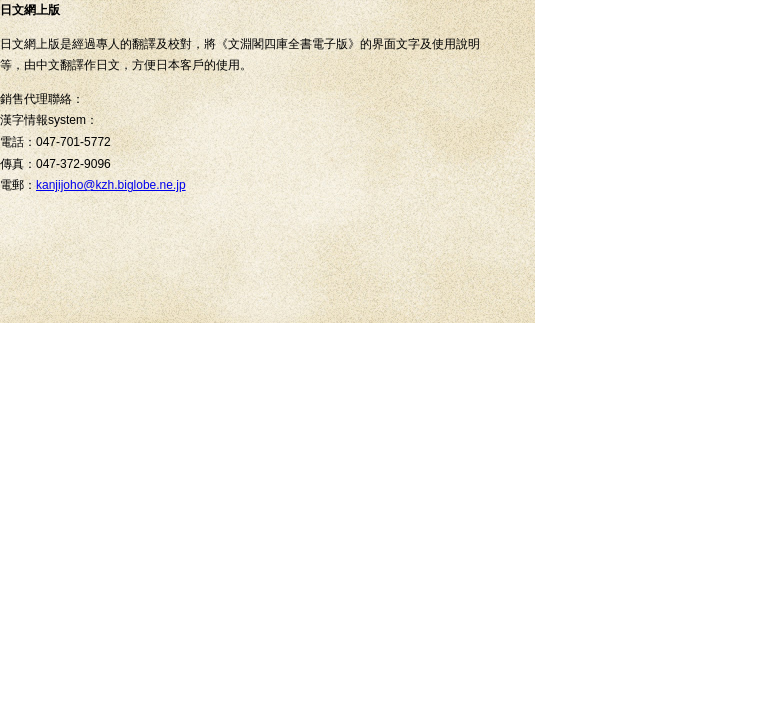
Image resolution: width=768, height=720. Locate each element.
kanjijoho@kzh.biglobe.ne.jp (111, 185)
